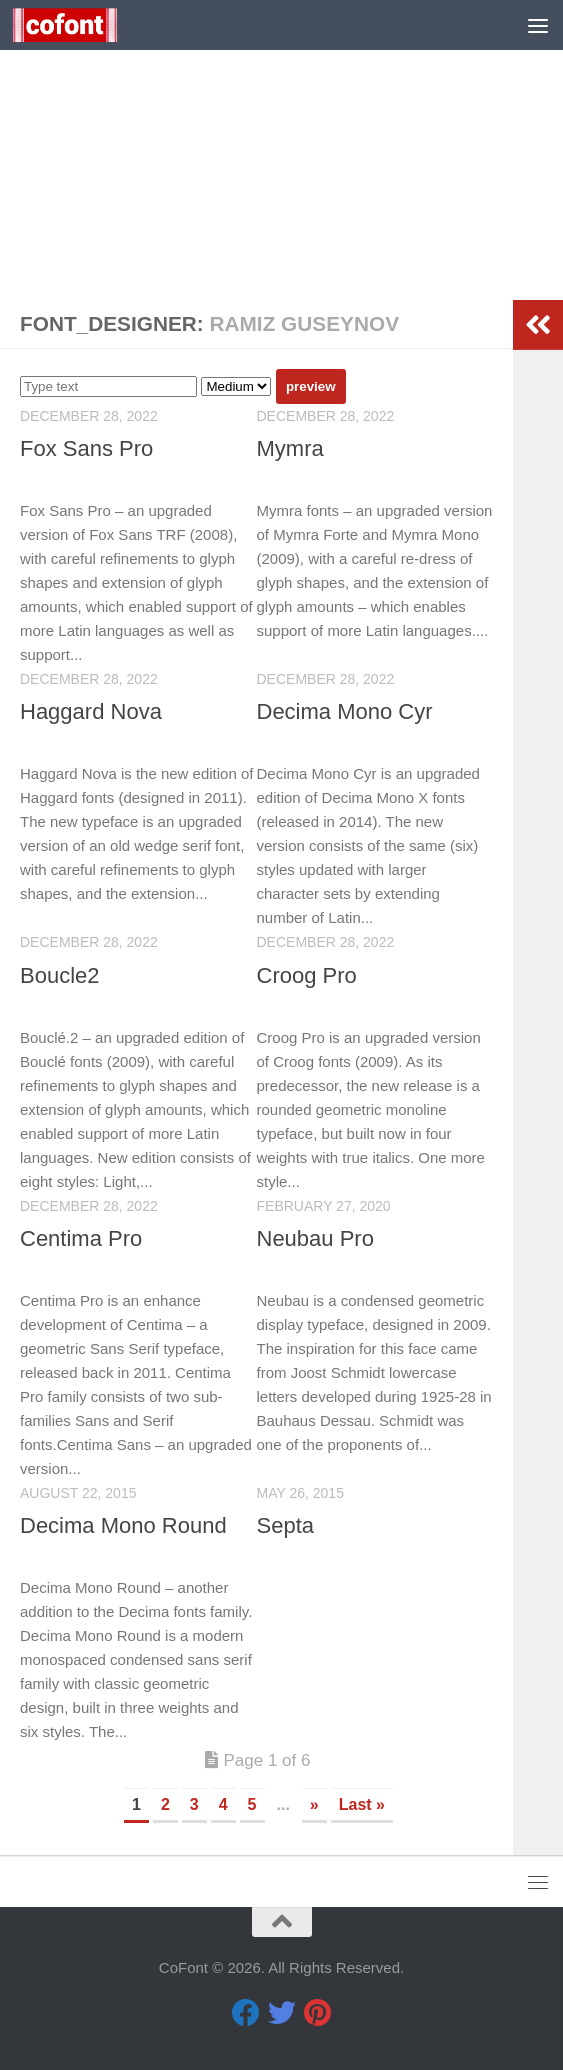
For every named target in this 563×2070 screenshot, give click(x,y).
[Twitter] (282, 2013)
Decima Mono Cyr (345, 711)
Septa (286, 1525)
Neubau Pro (315, 1238)
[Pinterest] (318, 2013)
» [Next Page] (314, 1804)
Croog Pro (307, 975)
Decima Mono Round (123, 1525)
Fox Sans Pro (86, 448)
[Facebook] (246, 2013)
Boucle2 (60, 975)
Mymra (290, 448)
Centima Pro (81, 1238)
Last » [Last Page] (362, 1804)
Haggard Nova (91, 711)
